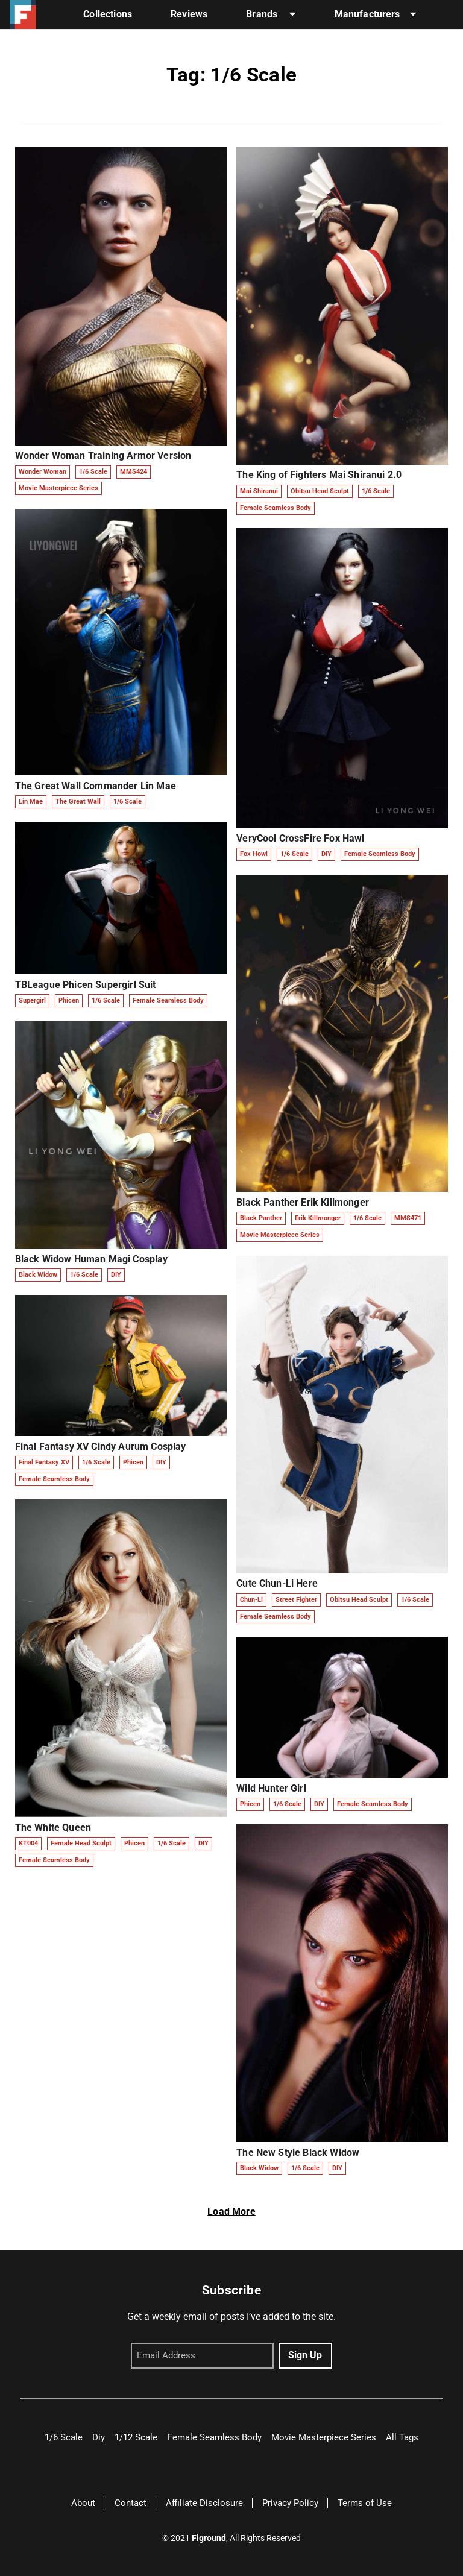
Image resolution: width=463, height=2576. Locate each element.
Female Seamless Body (168, 1000)
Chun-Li (251, 1600)
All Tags (402, 2437)
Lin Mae (31, 801)
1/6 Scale (93, 472)
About (83, 2503)
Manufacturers (375, 14)
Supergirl (32, 1000)
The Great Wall (78, 801)
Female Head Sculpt (81, 1843)
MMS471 (407, 1218)
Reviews (189, 14)
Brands (270, 14)
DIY (116, 1275)
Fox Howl (254, 854)
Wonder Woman (42, 472)
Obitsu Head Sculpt (320, 491)
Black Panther (261, 1218)
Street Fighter (296, 1600)
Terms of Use (365, 2503)
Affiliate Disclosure (204, 2503)
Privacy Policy (290, 2503)
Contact (130, 2503)
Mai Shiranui (259, 491)
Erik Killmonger (318, 1218)
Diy (98, 2437)
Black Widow (38, 1275)
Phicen (68, 1000)
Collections (107, 14)
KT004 (28, 1843)
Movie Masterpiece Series (58, 488)
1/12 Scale (136, 2437)
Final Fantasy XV (44, 1462)
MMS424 (133, 472)
